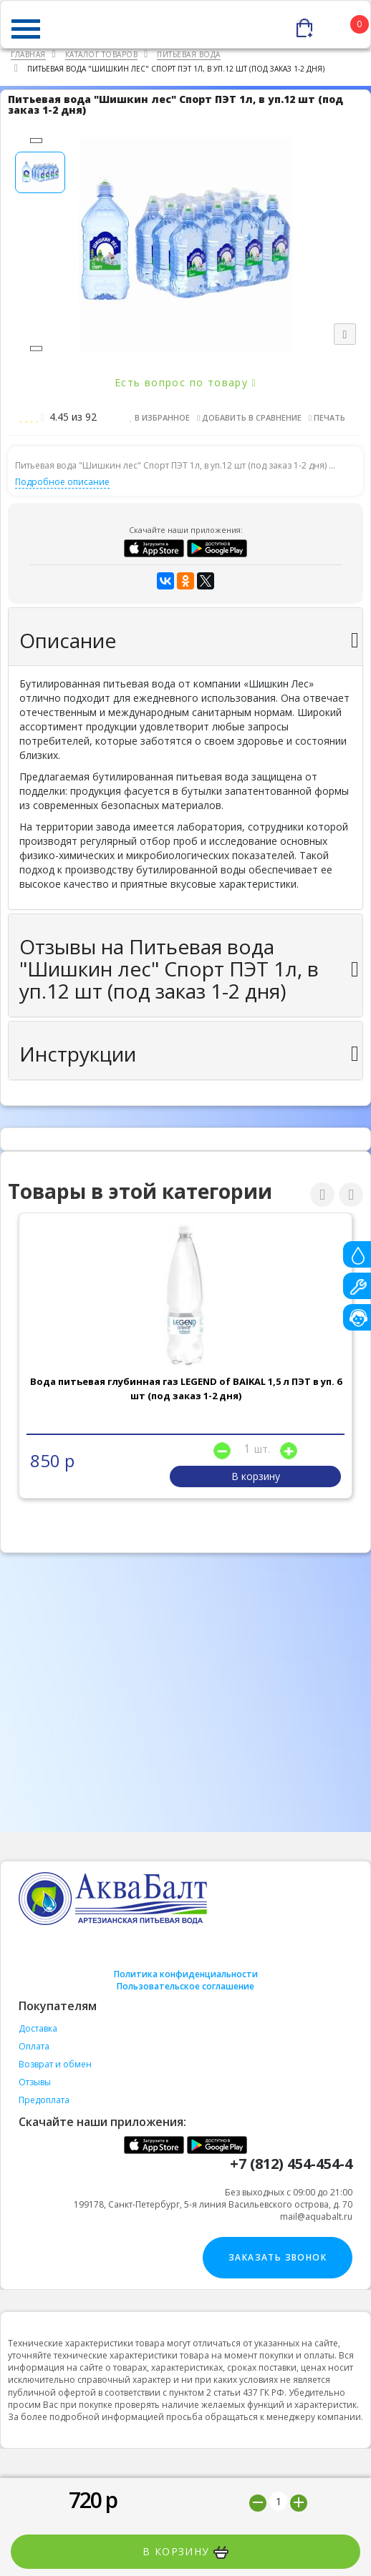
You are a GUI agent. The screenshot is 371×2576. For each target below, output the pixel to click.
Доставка (38, 2028)
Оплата (34, 2046)
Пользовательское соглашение (185, 1986)
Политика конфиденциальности (186, 1974)
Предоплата (44, 2100)
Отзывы (35, 2082)
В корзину (185, 2552)
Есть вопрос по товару (185, 382)
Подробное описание (62, 482)
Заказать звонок (277, 2257)
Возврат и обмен (55, 2064)
